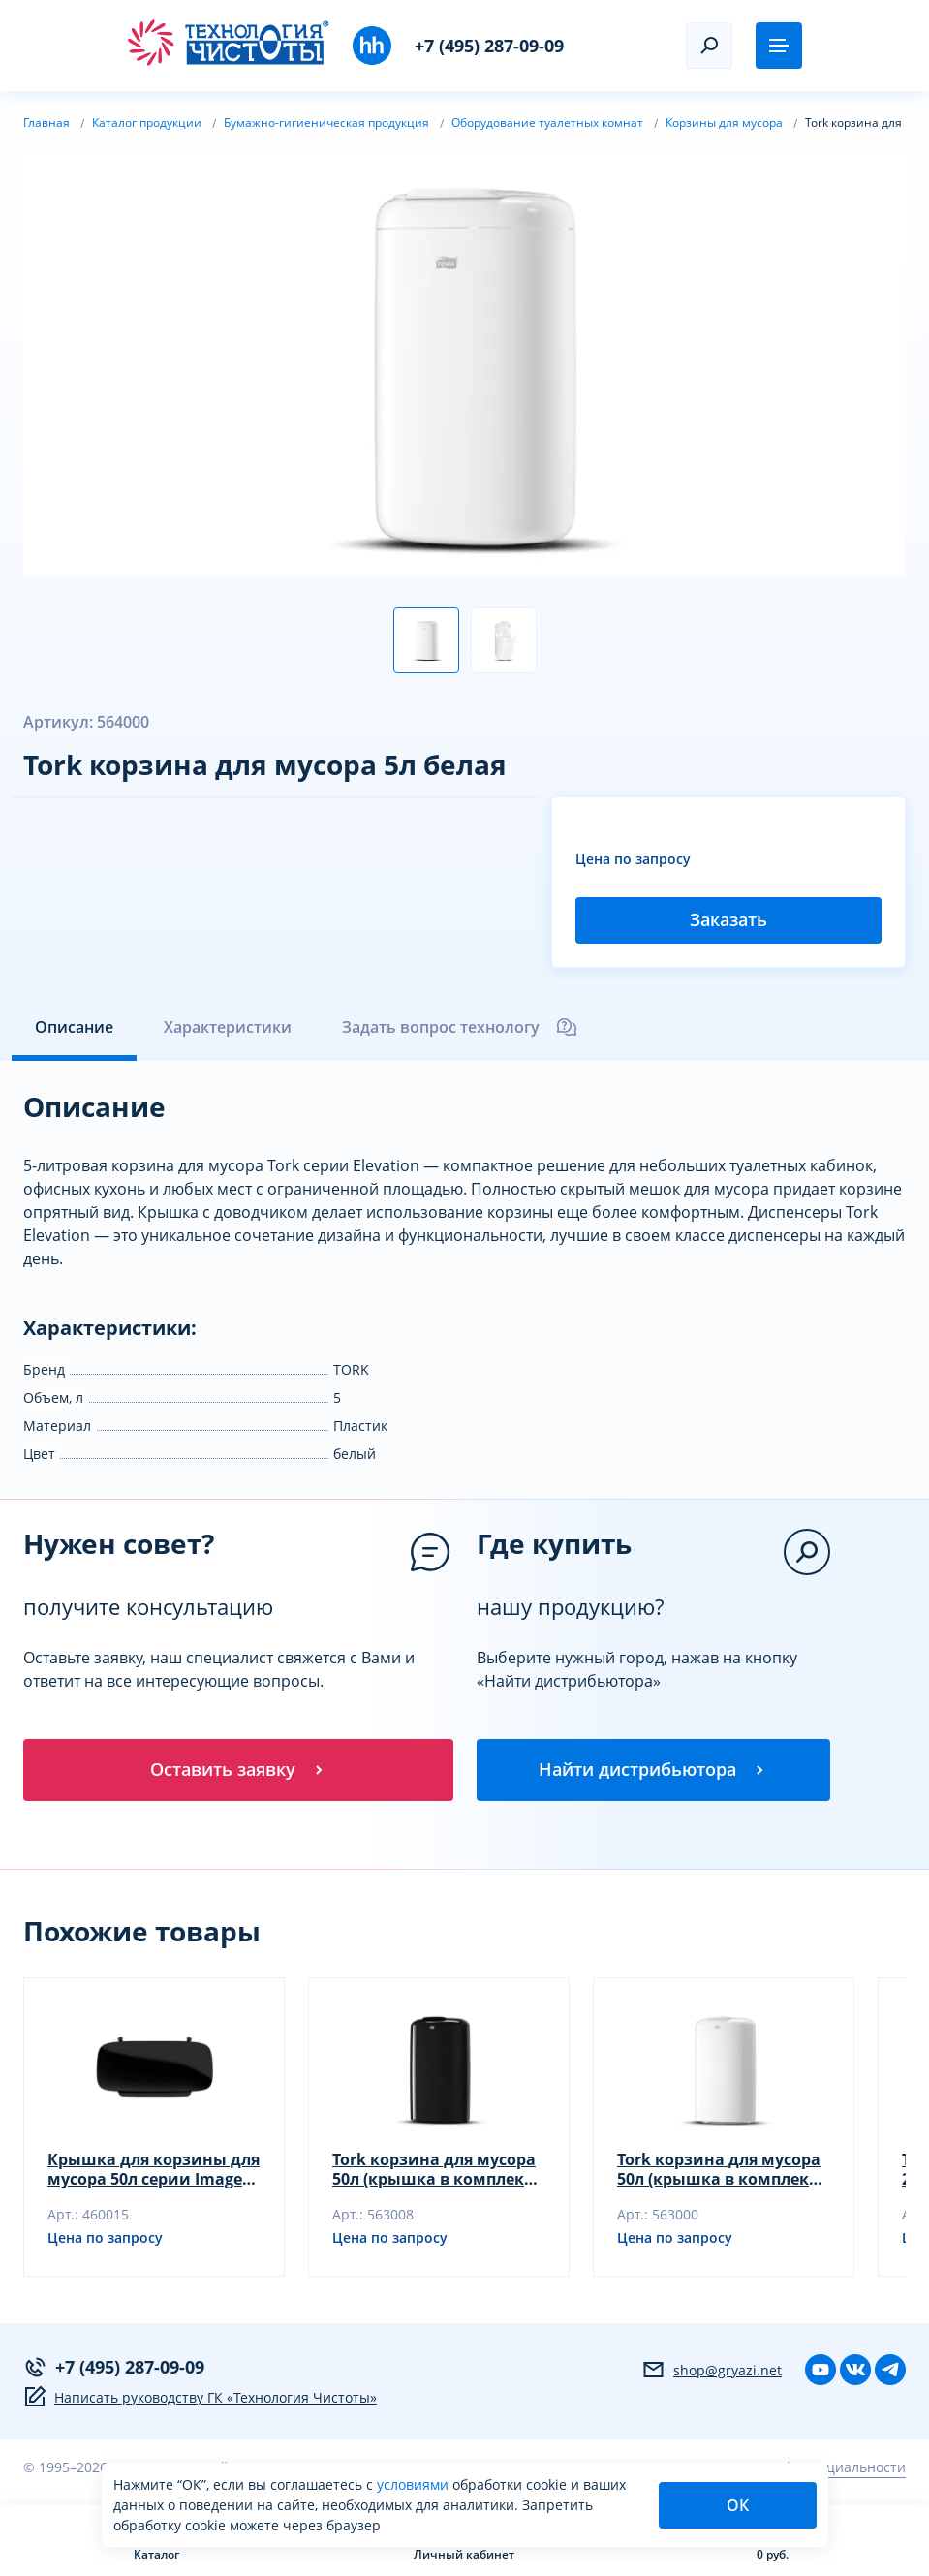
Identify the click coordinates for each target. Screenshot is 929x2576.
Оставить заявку (238, 1769)
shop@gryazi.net (711, 2369)
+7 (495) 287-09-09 (489, 45)
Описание (74, 1027)
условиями (414, 2484)
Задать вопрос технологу (460, 1027)
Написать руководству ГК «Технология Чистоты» (200, 2396)
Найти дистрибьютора (653, 1769)
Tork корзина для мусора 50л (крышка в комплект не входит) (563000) (719, 2169)
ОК (738, 2505)
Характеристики (228, 1027)
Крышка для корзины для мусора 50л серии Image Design (153, 2169)
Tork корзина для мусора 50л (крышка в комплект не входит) (434, 2169)
